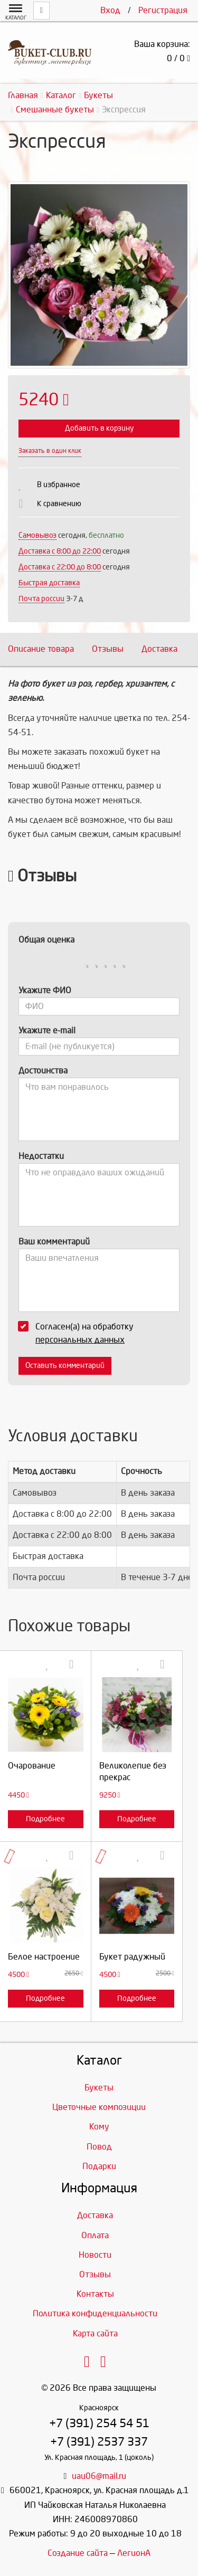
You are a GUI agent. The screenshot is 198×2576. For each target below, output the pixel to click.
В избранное (58, 485)
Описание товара (41, 648)
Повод (99, 2146)
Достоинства (43, 1070)
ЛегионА (133, 2553)
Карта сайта (95, 2333)
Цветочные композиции (99, 2107)
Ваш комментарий (54, 1241)
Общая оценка (46, 939)
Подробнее (45, 1819)
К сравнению (59, 504)
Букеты (99, 2087)
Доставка (159, 648)
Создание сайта (78, 2553)
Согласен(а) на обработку (79, 1332)
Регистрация (162, 10)
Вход (110, 10)
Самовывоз (37, 535)
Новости (95, 2254)
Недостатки (41, 1156)
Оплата (95, 2235)
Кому (99, 2126)
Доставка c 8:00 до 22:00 (59, 551)
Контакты (95, 2293)
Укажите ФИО (44, 990)
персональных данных (80, 1339)
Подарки (99, 2166)
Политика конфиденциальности (95, 2313)
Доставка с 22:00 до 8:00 (59, 567)
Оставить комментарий (65, 1366)
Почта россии (41, 599)
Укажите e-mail (47, 1030)
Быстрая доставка (49, 583)
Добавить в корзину (99, 428)
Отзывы (108, 648)
